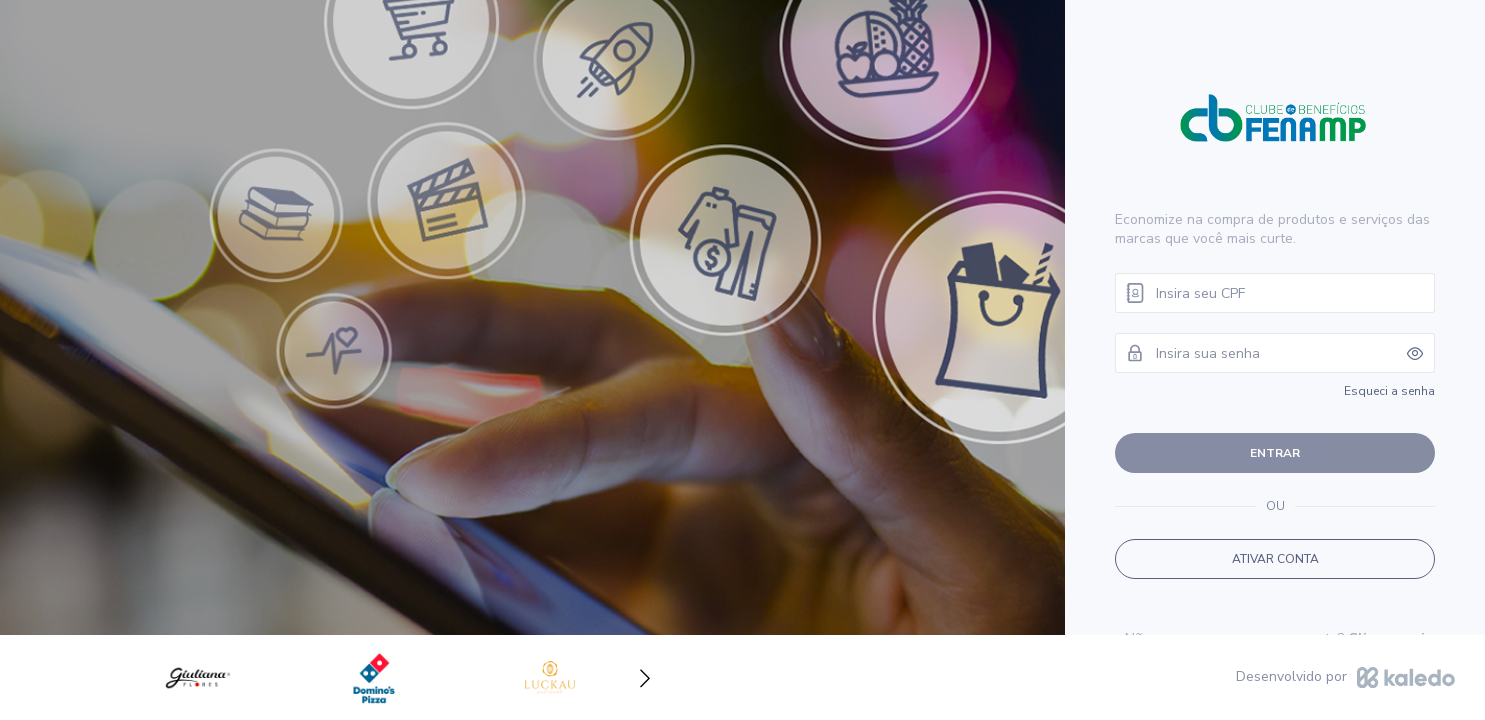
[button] (645, 678)
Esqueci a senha (1389, 391)
